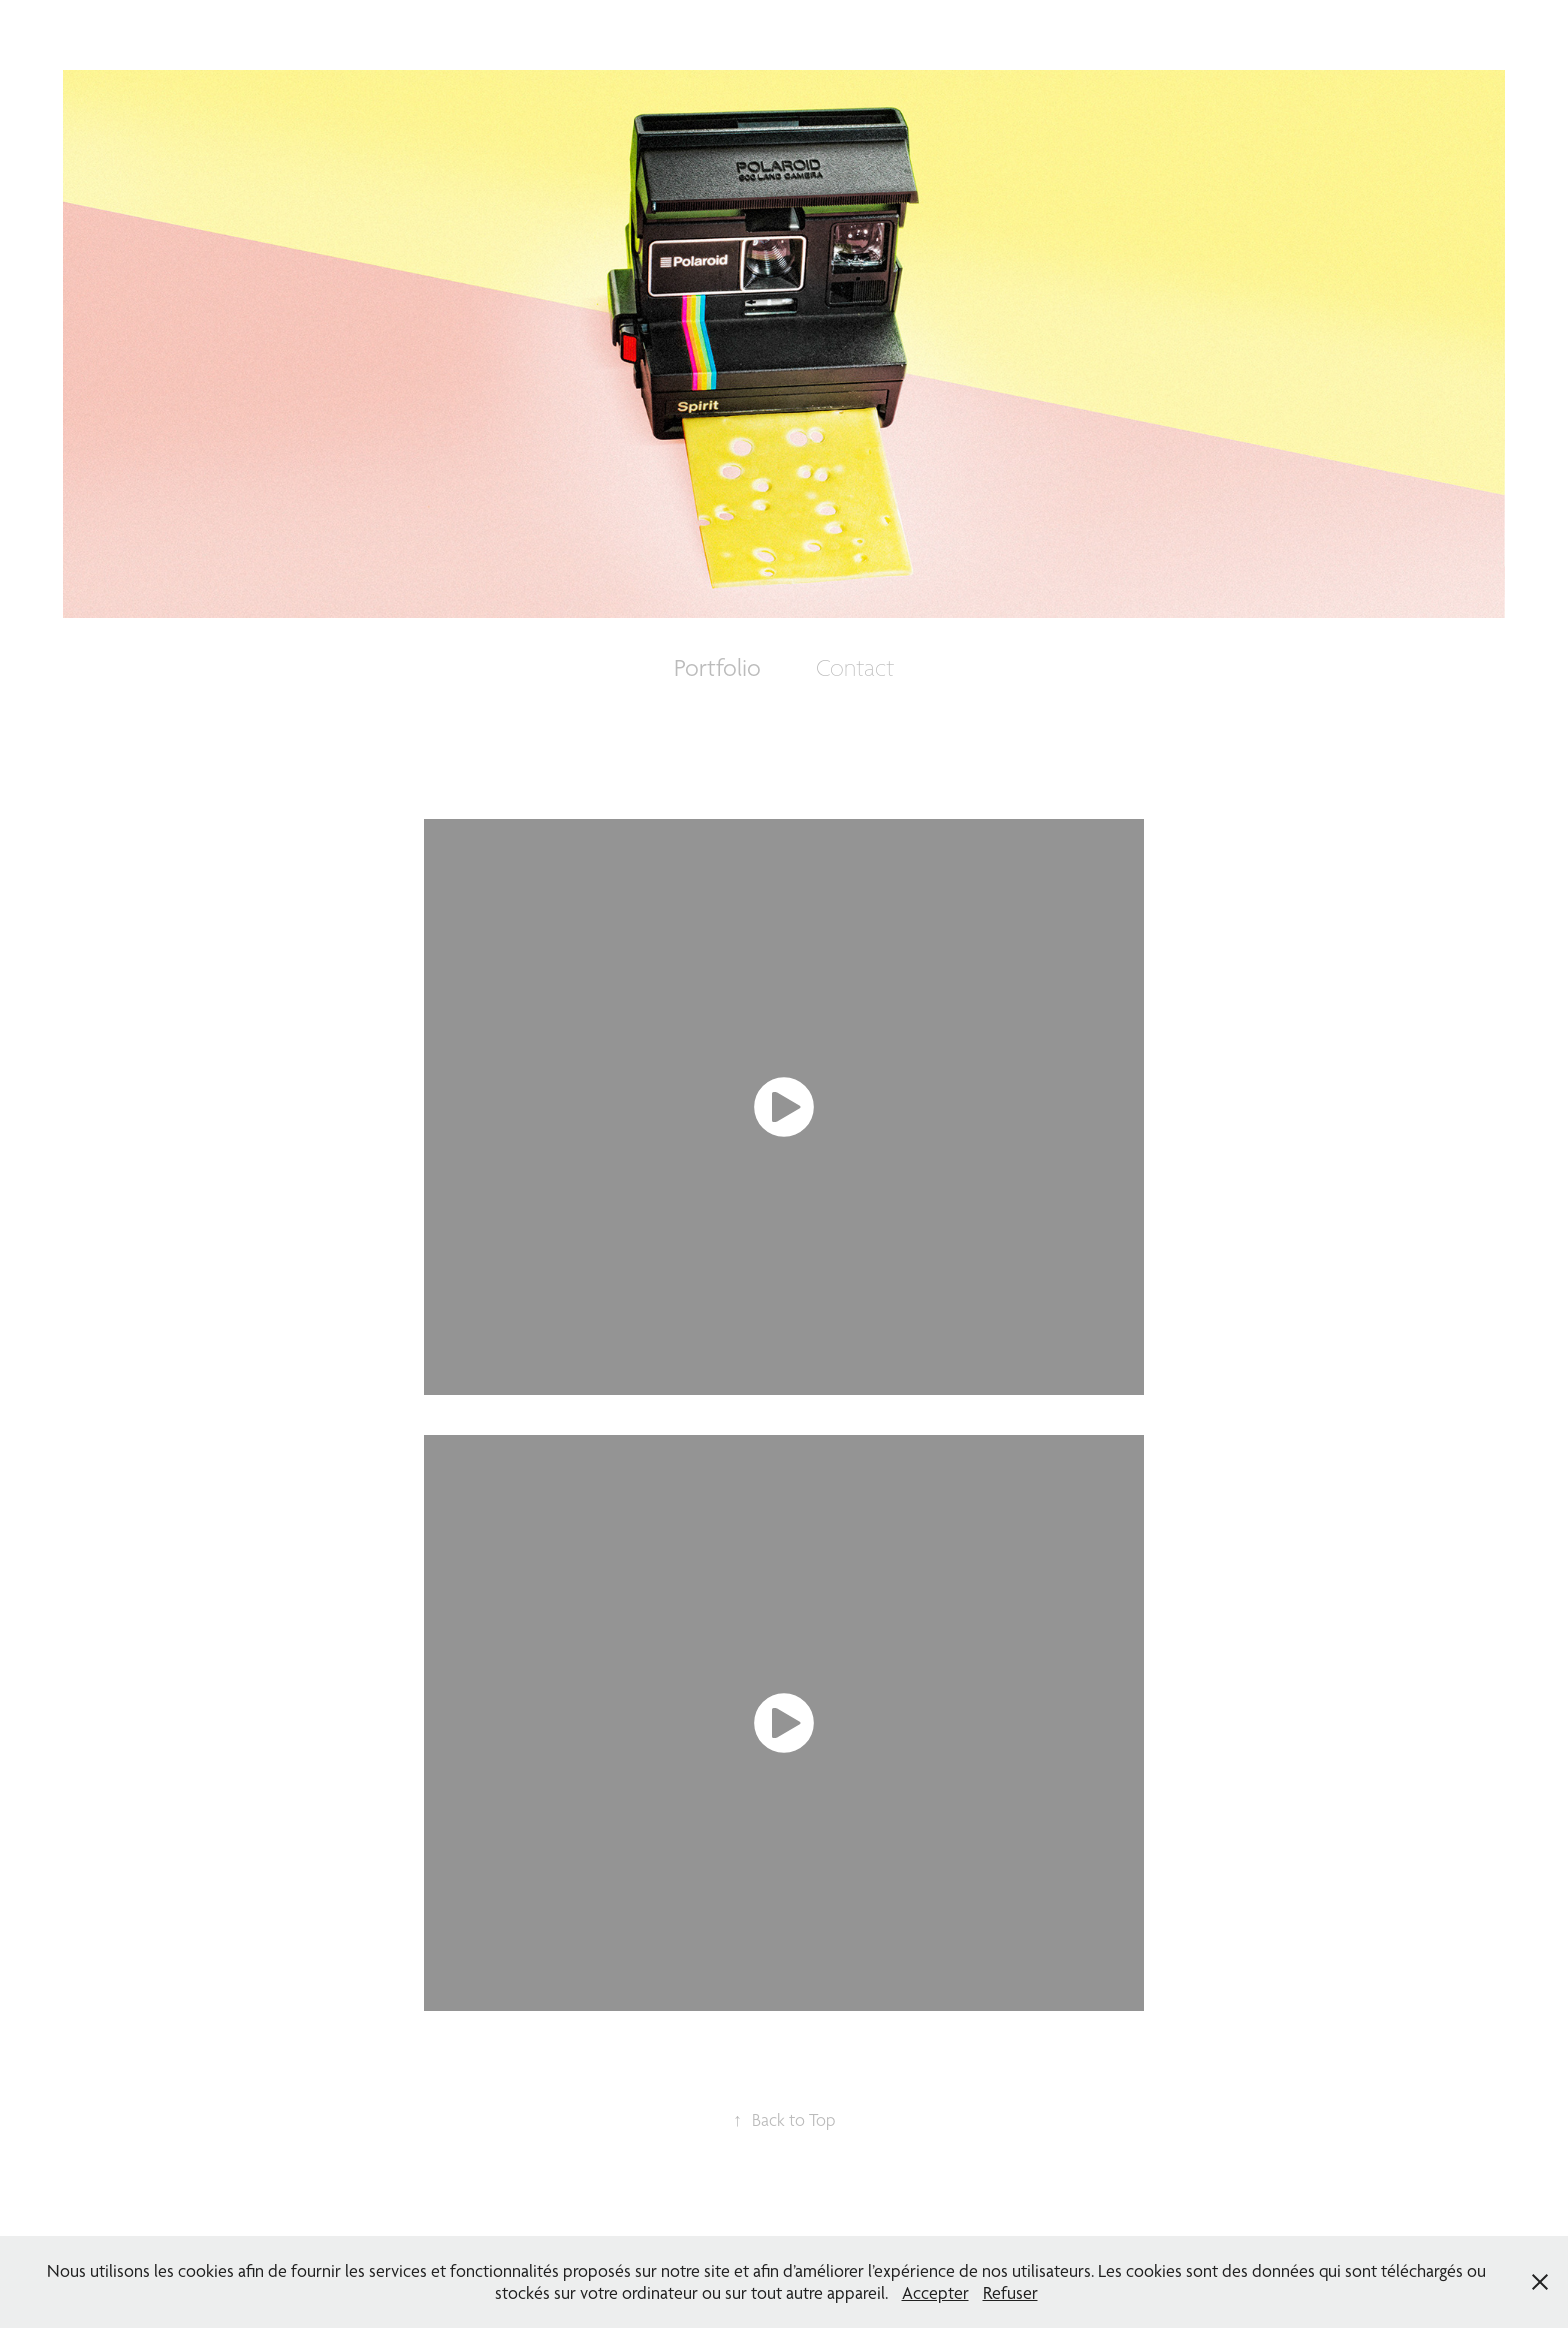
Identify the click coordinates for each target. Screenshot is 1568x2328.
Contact (855, 668)
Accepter (935, 2292)
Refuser (1010, 2292)
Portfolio (717, 667)
